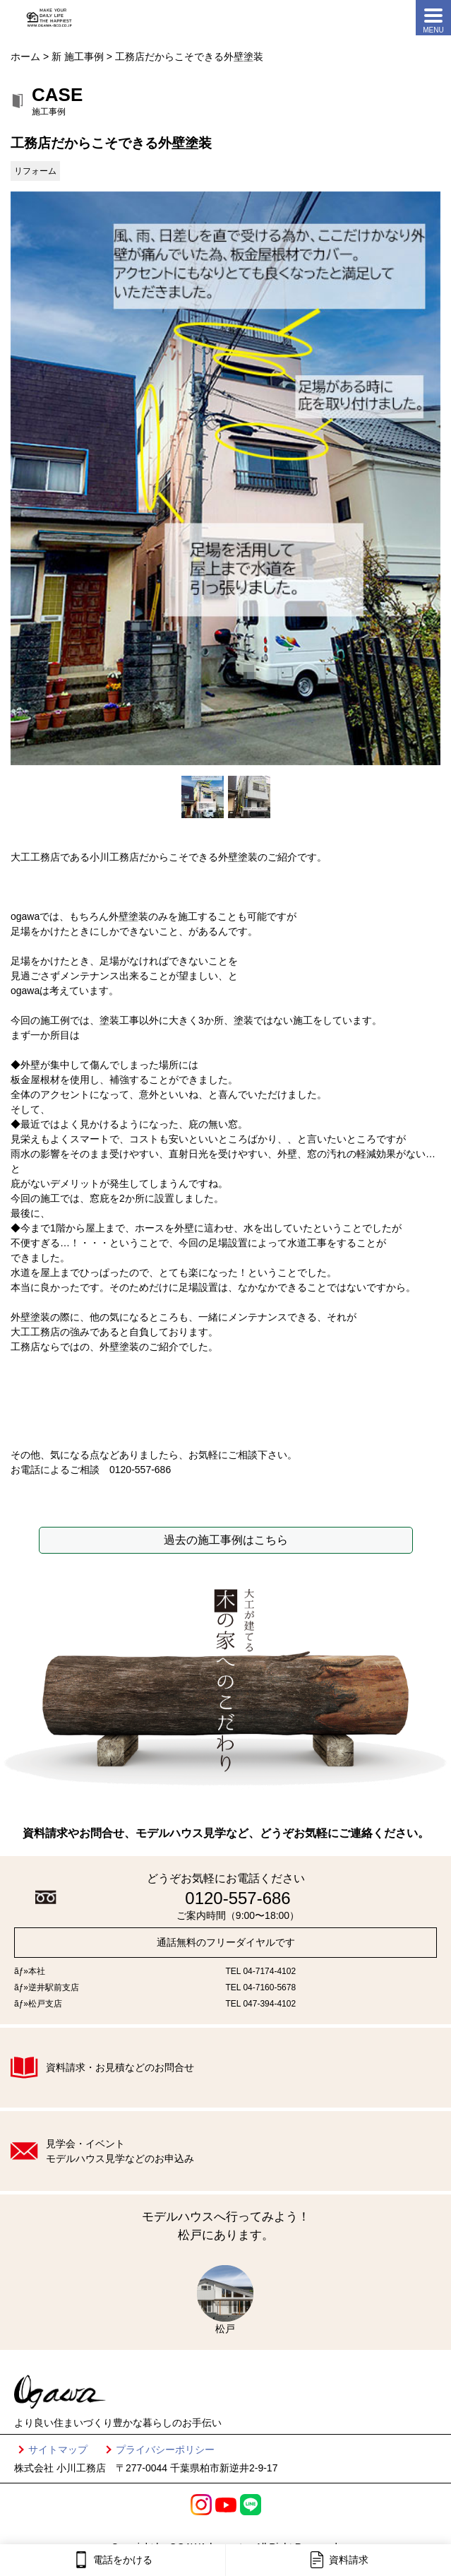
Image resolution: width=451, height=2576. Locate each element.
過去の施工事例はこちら (226, 1540)
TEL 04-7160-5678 (261, 1987)
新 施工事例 (78, 56)
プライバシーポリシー (165, 2449)
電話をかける (112, 2559)
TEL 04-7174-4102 (261, 1971)
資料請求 (338, 2559)
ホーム (25, 56)
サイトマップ (58, 2449)
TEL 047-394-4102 (261, 2004)
